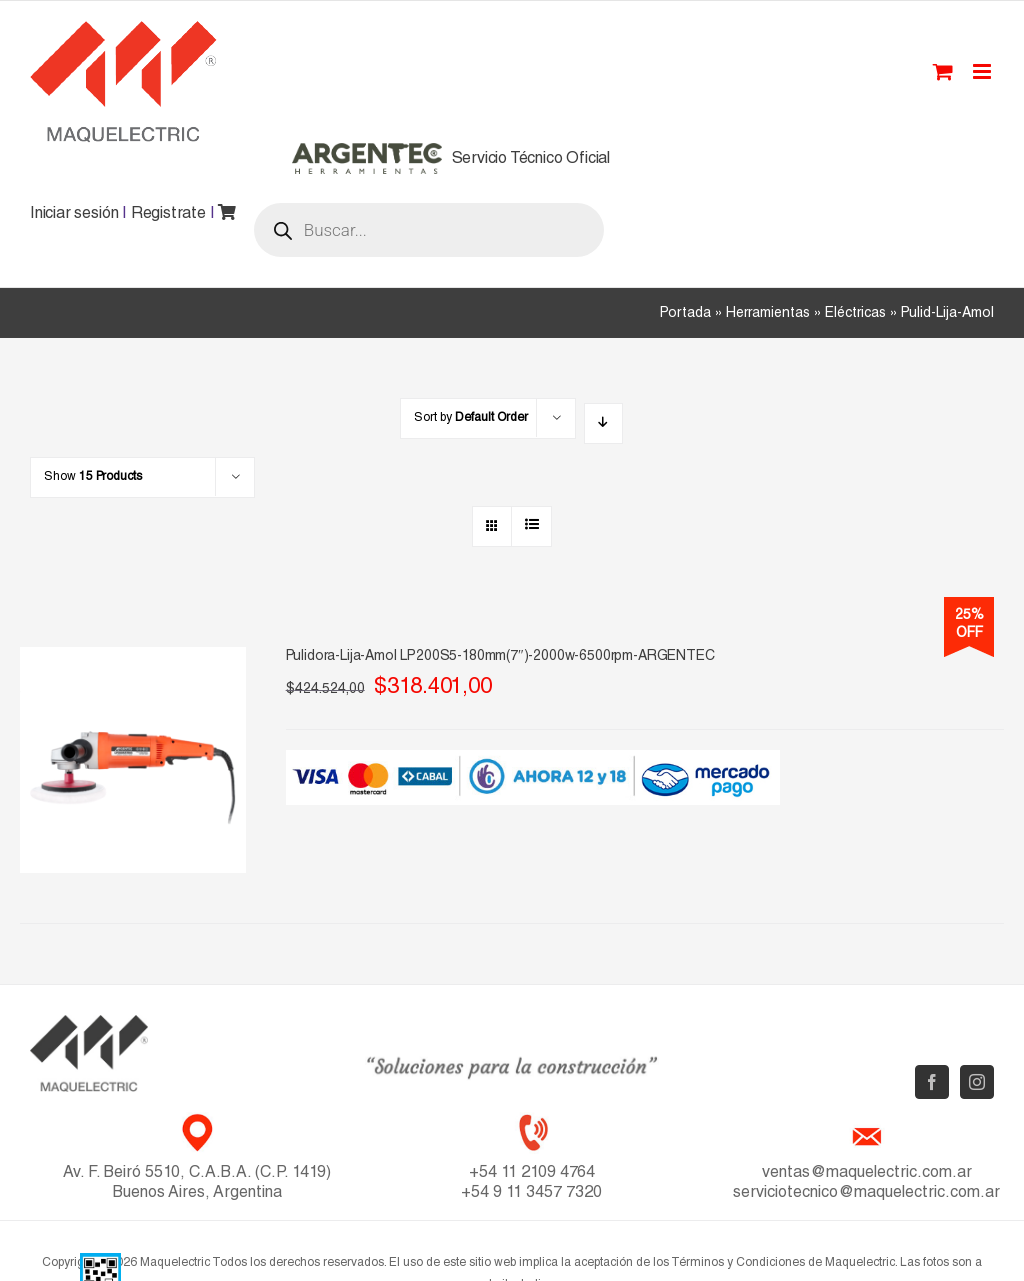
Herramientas (768, 314)
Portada (685, 314)
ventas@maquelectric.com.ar (867, 1174)
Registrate (168, 215)
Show (93, 477)
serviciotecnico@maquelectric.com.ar (866, 1194)
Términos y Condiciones (738, 1263)
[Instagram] (977, 1082)
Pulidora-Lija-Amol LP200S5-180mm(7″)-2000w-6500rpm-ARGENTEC (500, 657)
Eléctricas (855, 314)
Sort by (471, 418)
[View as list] (531, 526)
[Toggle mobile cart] (943, 71)
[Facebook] (932, 1082)
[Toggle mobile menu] (983, 71)
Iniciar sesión (74, 215)
